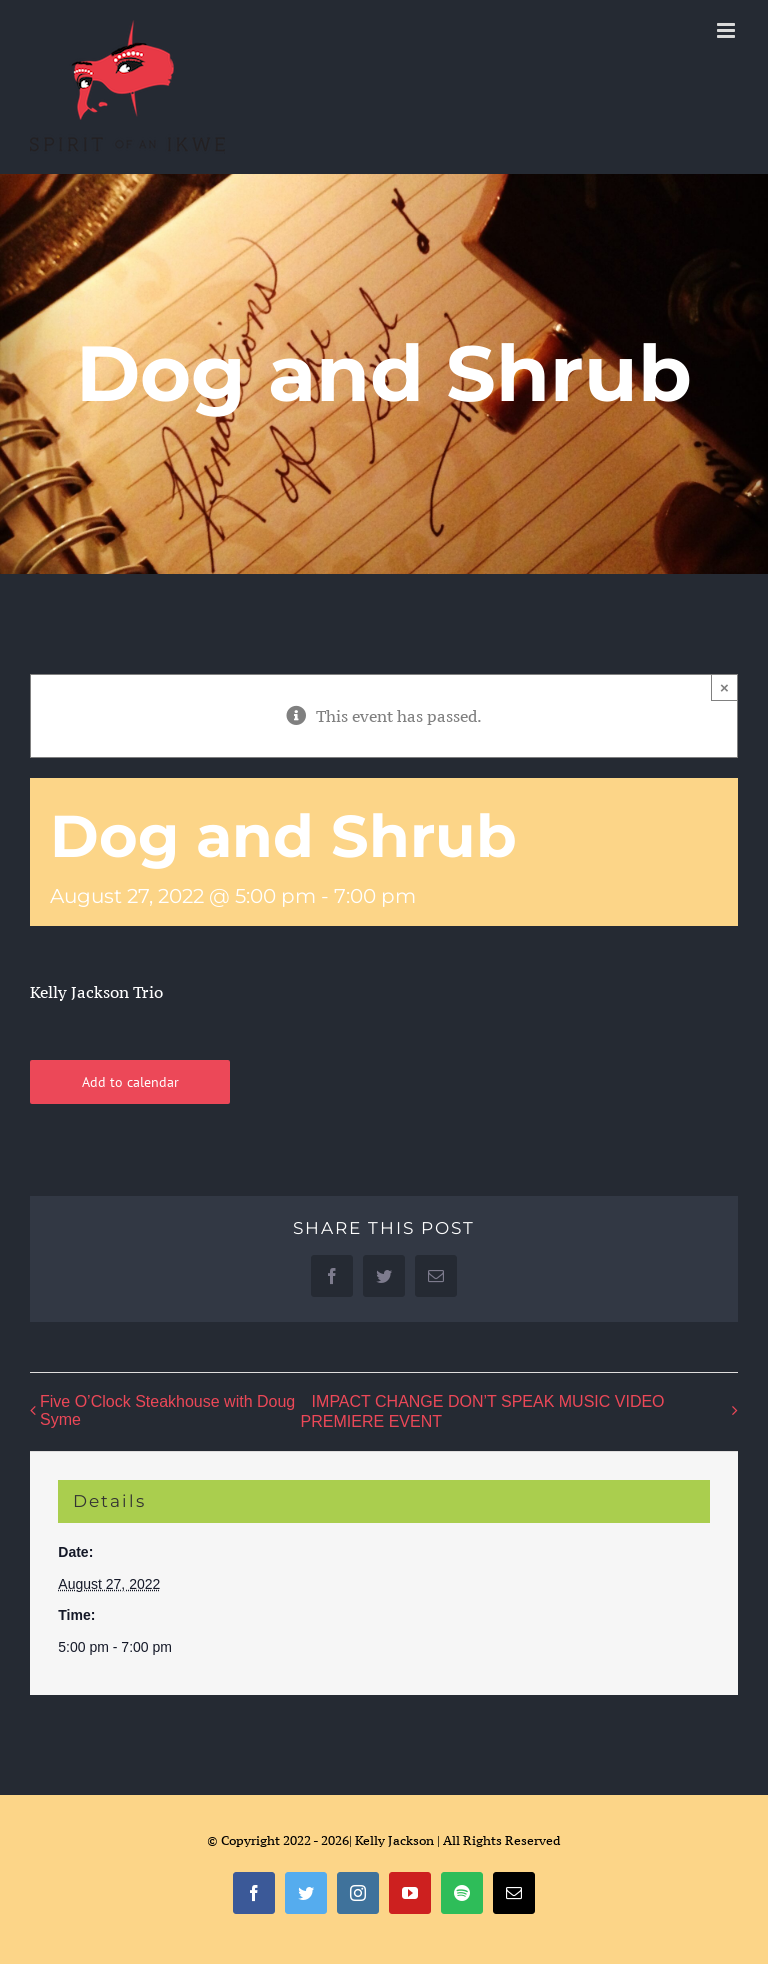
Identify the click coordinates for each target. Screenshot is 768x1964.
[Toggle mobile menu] (727, 30)
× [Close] (724, 687)
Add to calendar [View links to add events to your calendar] (130, 1082)
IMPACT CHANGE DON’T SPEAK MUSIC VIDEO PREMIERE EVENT (483, 1411)
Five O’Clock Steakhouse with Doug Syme (167, 1410)
